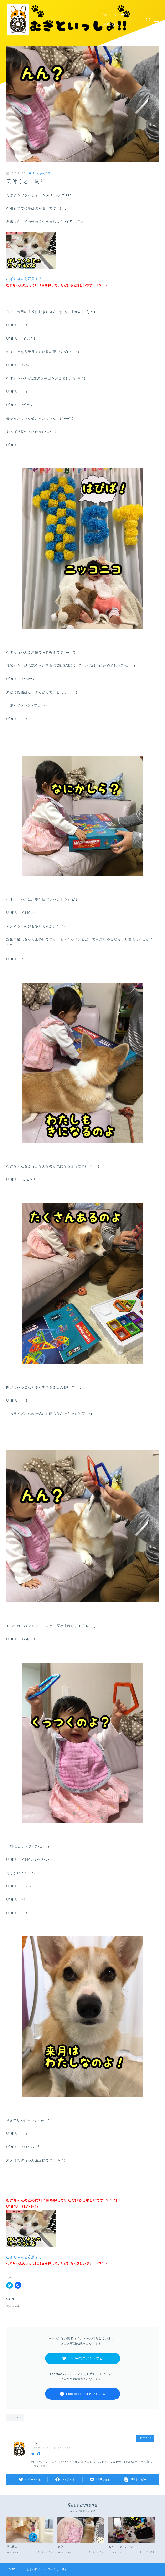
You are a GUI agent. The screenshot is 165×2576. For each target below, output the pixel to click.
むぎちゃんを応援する (24, 279)
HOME (11, 2569)
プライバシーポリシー (117, 14)
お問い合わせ (113, 24)
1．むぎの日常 (40, 173)
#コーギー (15, 2417)
